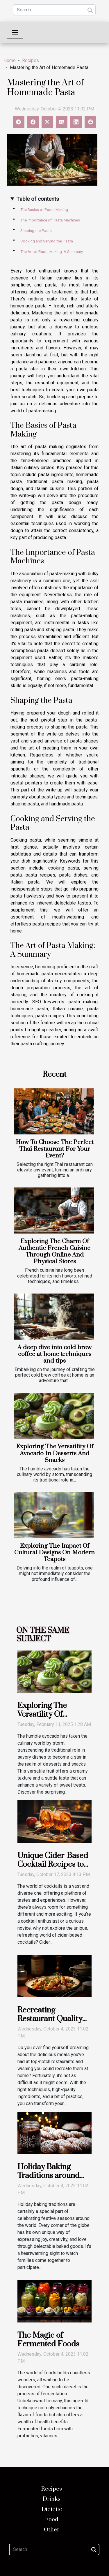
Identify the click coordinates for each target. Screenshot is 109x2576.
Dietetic (52, 2509)
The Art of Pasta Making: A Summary (51, 251)
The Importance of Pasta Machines (50, 220)
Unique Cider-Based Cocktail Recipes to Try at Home (52, 1864)
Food (51, 2519)
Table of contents (37, 199)
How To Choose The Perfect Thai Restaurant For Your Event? (55, 1149)
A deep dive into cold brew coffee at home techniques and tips (54, 1354)
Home (9, 60)
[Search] (54, 9)
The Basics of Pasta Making (44, 209)
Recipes (30, 60)
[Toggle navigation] (15, 32)
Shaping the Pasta (36, 230)
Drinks (51, 2499)
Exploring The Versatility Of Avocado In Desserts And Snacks (54, 1453)
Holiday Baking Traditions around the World (48, 2175)
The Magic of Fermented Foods (48, 2339)
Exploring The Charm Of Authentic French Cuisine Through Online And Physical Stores (54, 1251)
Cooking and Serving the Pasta (46, 241)
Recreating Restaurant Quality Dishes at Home (49, 2019)
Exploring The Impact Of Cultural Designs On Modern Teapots (54, 1552)
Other (52, 2529)
